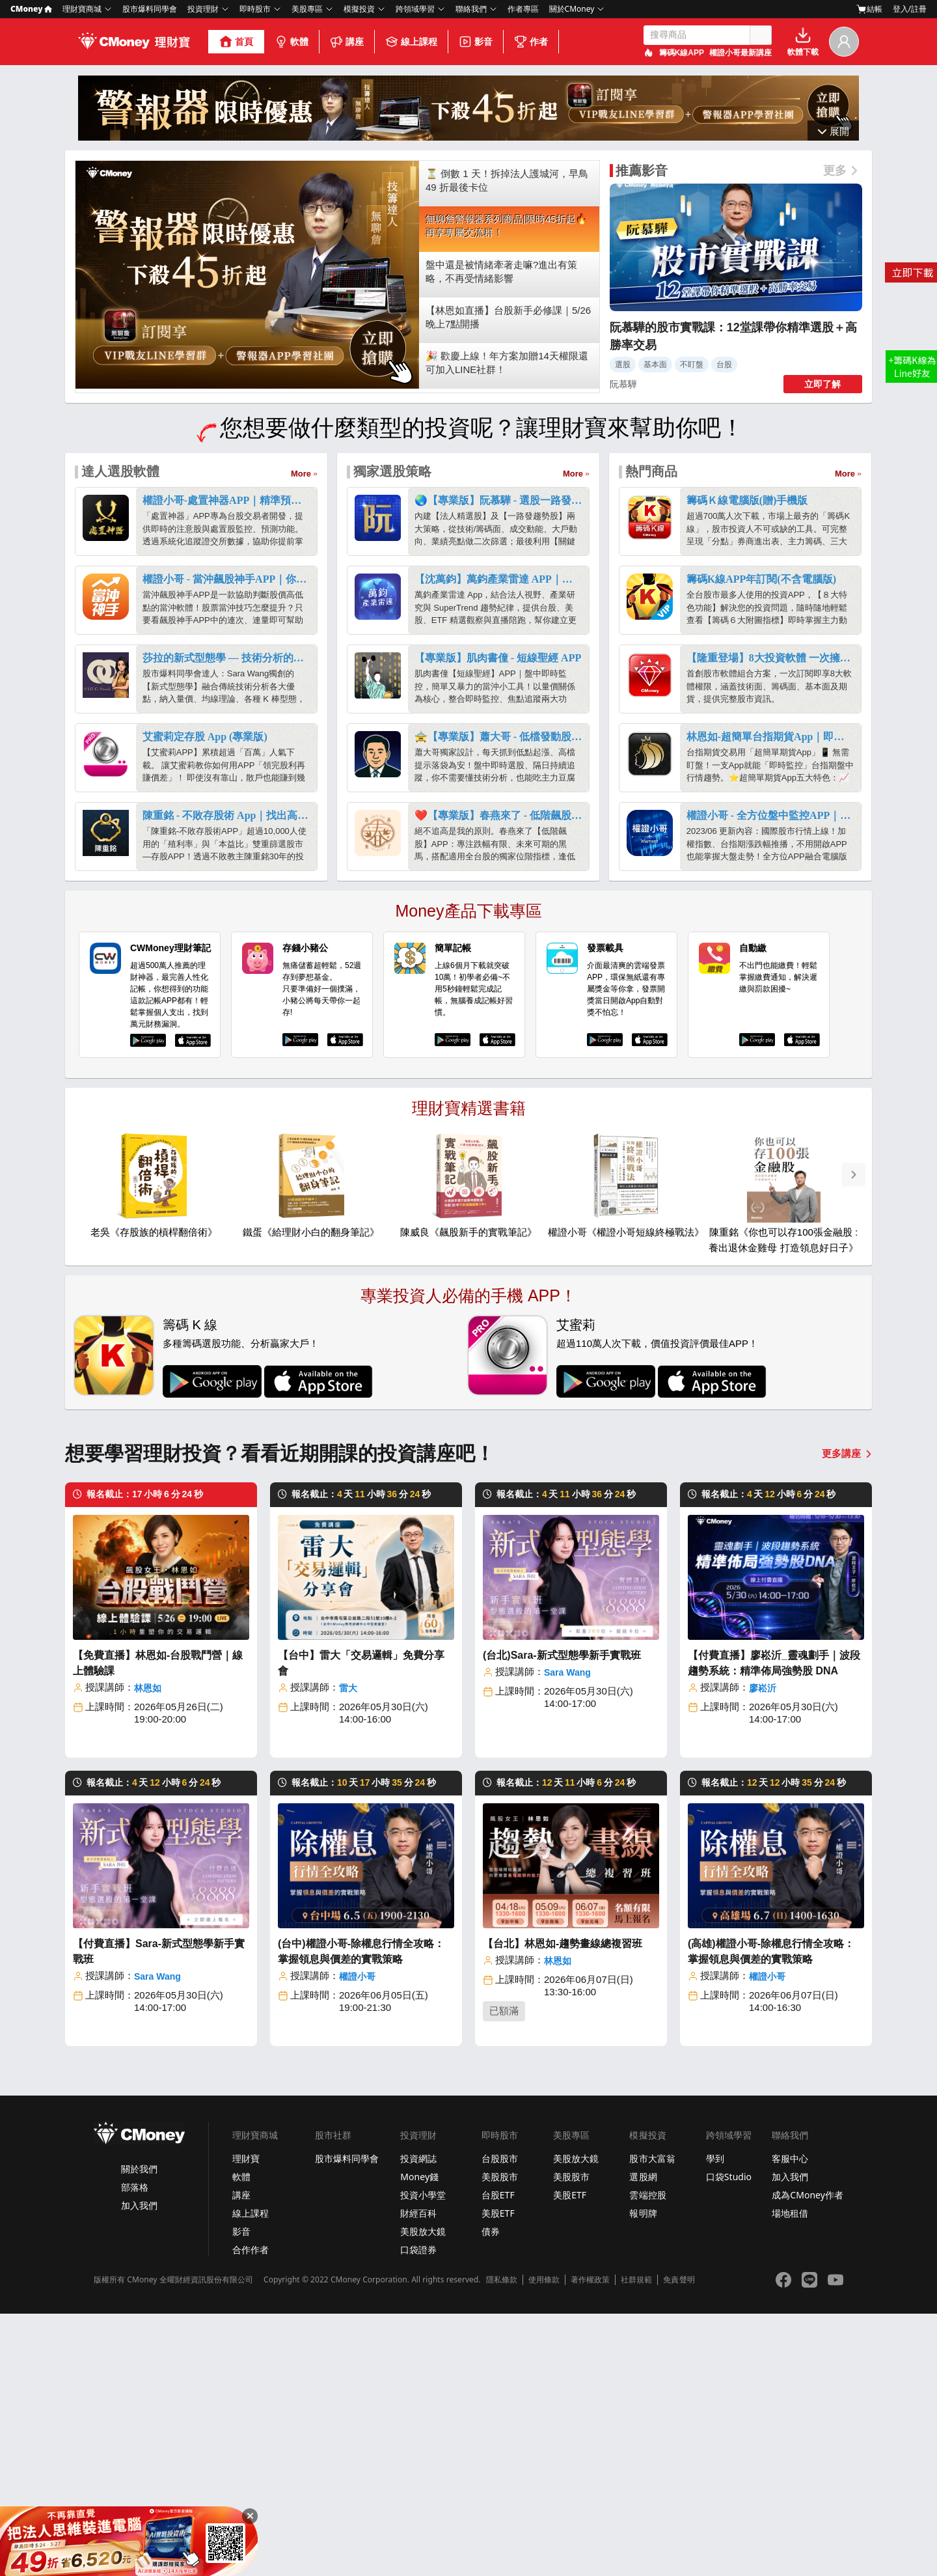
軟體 (291, 41)
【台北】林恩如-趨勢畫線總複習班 (562, 2205)
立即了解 (822, 646)
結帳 (869, 9)
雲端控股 (647, 2457)
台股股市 (500, 2421)
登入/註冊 (910, 8)
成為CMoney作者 (807, 2457)
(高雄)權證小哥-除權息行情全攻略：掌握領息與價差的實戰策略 (771, 2213)
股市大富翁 (652, 2421)
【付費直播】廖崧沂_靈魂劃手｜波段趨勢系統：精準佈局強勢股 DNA (774, 1925)
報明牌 (643, 2475)
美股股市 (500, 2439)
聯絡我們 (471, 8)
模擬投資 (359, 8)
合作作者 (250, 2512)
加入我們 (139, 2467)
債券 (491, 2493)
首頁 (236, 41)
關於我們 (139, 2431)
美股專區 (307, 8)
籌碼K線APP (681, 52)
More (301, 736)
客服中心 (790, 2421)
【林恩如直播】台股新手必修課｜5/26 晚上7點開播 (508, 579)
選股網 (643, 2439)
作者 (531, 41)
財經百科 (418, 2475)
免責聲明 (678, 2542)
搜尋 (761, 35)
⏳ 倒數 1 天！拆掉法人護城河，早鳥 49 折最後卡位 (507, 442)
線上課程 (411, 41)
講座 (347, 41)
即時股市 (255, 8)
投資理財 (203, 8)
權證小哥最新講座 (740, 52)
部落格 (134, 2449)
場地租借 (790, 2475)
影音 (476, 41)
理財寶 (246, 2421)
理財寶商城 (82, 8)
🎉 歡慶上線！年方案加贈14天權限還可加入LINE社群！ (507, 625)
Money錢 (419, 2439)
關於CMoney (572, 8)
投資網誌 (418, 2421)
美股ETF (498, 2475)
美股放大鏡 (423, 2493)
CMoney (31, 8)
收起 (833, 391)
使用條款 (544, 2542)
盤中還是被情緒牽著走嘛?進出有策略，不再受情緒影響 (501, 533)
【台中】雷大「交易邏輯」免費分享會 (361, 1925)
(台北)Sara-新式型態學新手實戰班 (562, 1917)
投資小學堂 (423, 2457)
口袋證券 (418, 2512)
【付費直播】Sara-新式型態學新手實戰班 (159, 2213)
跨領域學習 (415, 8)
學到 (715, 2421)
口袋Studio (729, 2439)
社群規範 (636, 2542)
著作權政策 (590, 2542)
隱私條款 (501, 2542)
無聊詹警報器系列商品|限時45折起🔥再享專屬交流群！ (507, 488)
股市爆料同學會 (149, 8)
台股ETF (498, 2457)
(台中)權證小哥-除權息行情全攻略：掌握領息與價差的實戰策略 (361, 2213)
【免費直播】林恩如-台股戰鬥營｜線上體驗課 (158, 1925)
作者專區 (523, 8)
